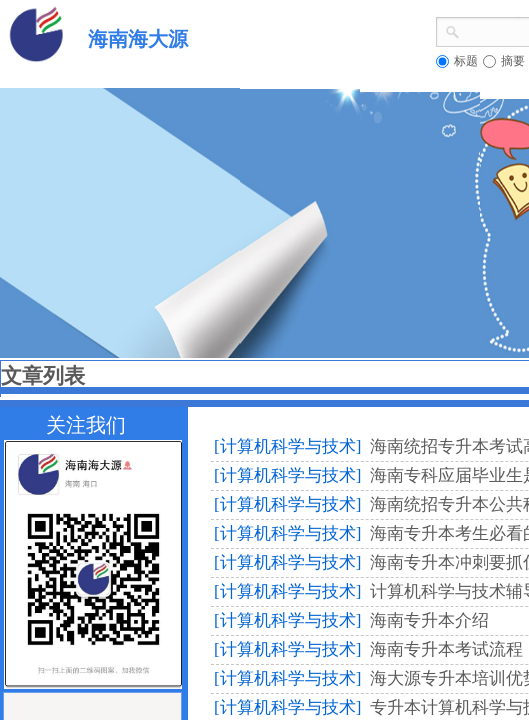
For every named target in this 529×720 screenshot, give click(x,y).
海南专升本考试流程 (446, 649)
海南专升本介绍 (429, 620)
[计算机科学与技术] (287, 446)
